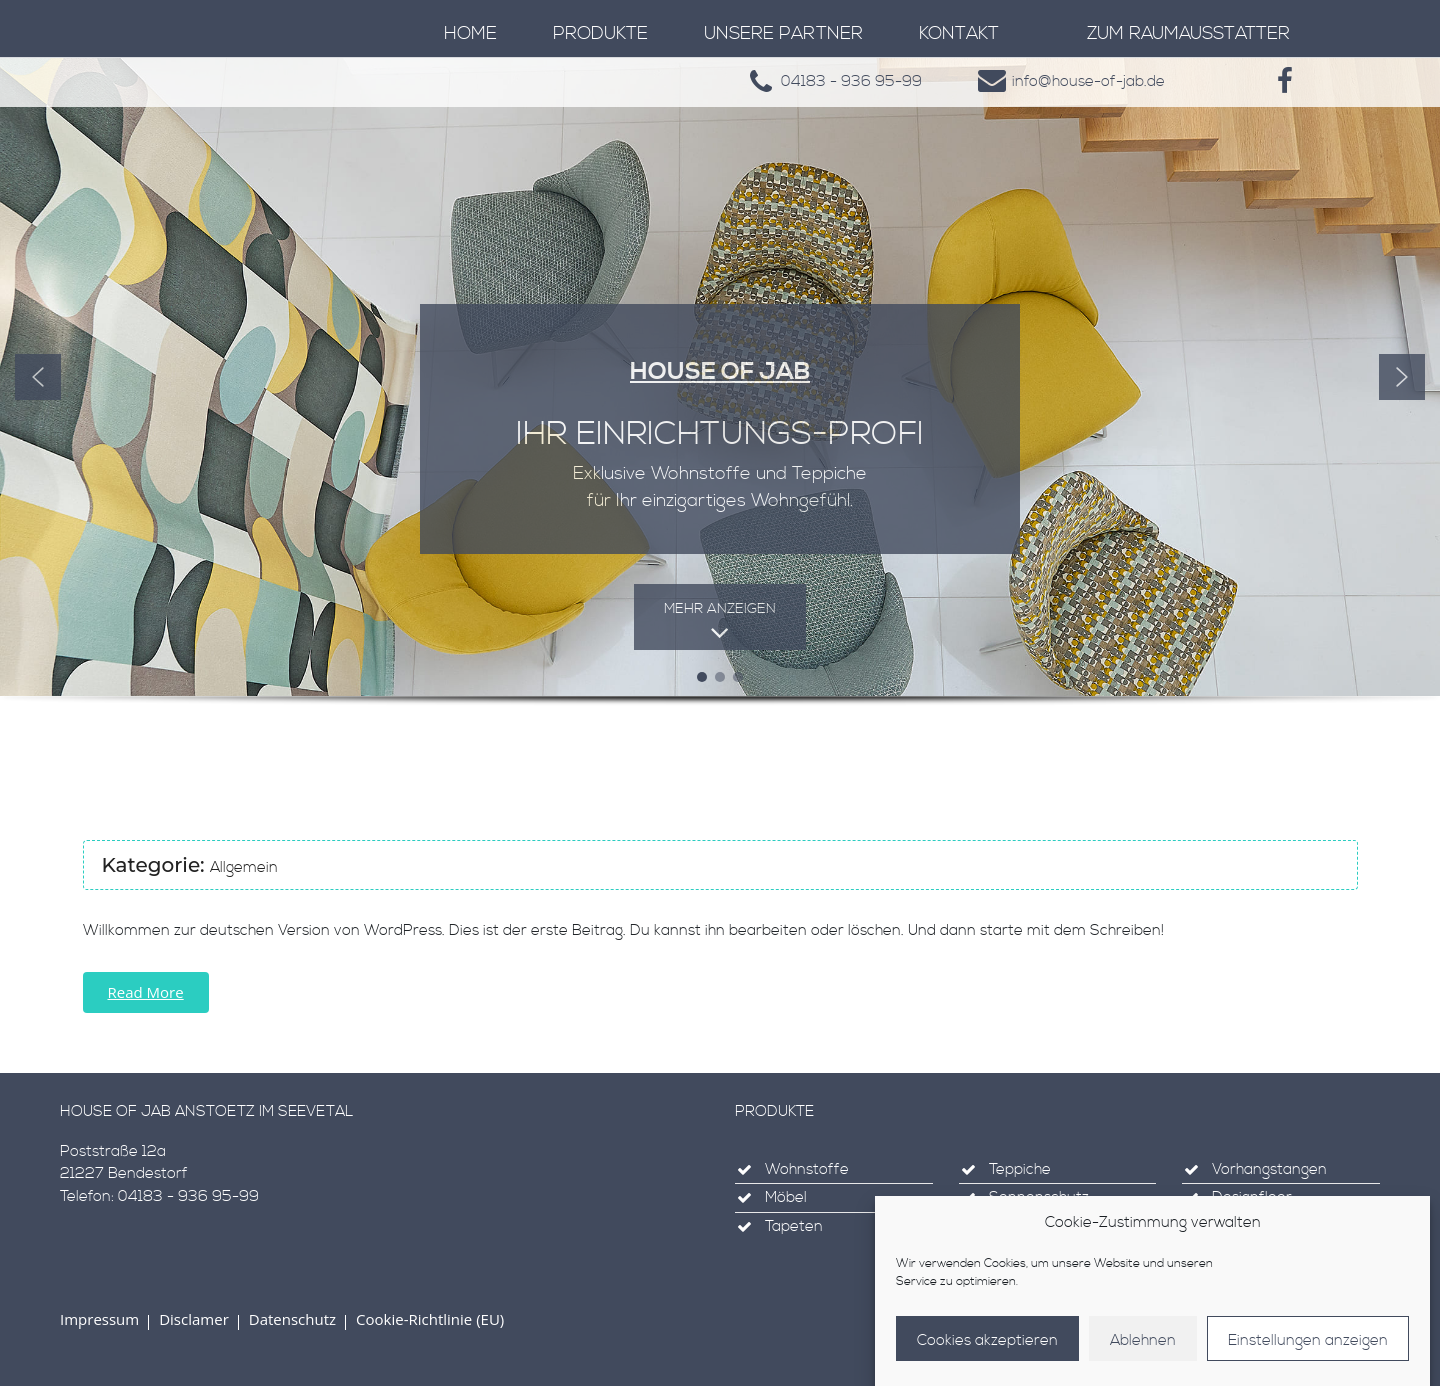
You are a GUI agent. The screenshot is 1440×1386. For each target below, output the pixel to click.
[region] (720, 409)
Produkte (600, 33)
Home (470, 33)
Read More (146, 992)
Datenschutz (292, 1319)
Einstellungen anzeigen (1308, 1346)
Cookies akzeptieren (987, 1346)
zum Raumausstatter (1188, 33)
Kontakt (959, 33)
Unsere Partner (783, 33)
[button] (38, 377)
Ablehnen (1143, 1346)
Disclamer (194, 1319)
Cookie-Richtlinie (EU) (430, 1319)
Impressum (99, 1319)
